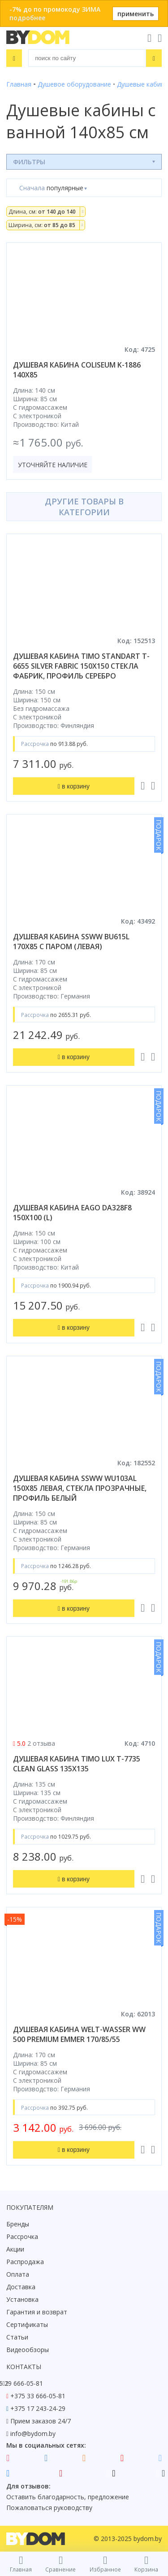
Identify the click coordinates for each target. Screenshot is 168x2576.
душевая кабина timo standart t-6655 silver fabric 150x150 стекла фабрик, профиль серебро (81, 666)
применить (135, 13)
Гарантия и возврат (36, 2312)
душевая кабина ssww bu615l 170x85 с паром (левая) (71, 941)
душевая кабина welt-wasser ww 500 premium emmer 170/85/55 (79, 2034)
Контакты (23, 2366)
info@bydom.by (33, 2433)
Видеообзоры (27, 2349)
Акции (15, 2249)
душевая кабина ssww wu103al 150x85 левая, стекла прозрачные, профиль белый (79, 1488)
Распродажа (25, 2261)
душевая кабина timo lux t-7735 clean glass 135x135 (76, 1764)
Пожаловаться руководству (49, 2507)
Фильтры (29, 162)
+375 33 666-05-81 (37, 2396)
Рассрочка (22, 2236)
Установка (22, 2299)
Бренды (17, 2224)
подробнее (27, 17)
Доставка (20, 2286)
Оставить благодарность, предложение (67, 2497)
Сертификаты (27, 2324)
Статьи (17, 2337)
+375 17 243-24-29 (37, 2408)
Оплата (17, 2274)
